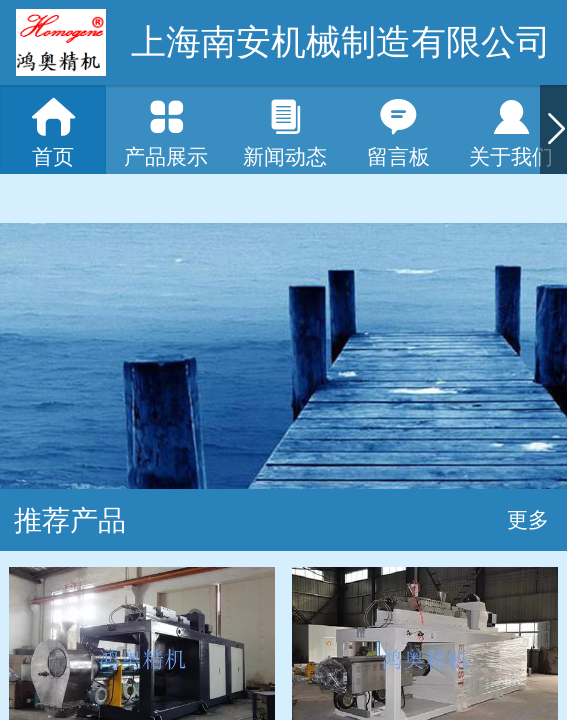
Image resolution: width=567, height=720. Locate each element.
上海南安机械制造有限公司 (341, 42)
